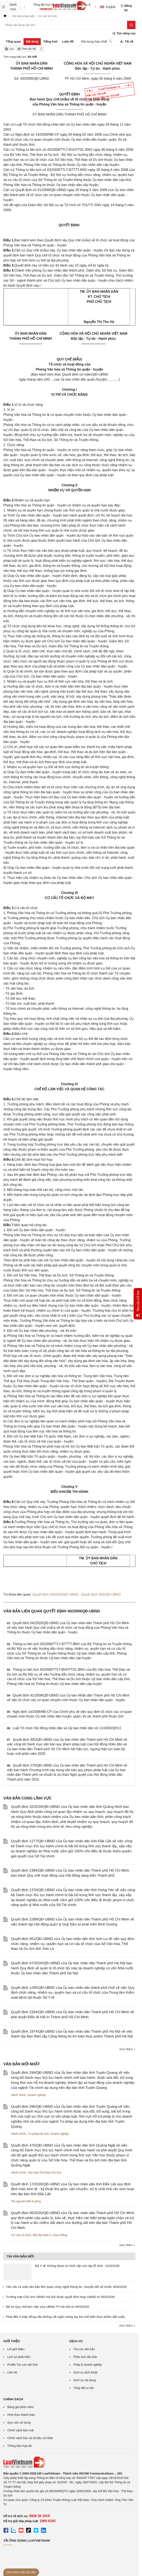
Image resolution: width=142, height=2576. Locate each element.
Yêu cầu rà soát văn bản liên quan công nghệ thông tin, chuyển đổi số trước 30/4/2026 (66, 2286)
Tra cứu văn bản (84, 2349)
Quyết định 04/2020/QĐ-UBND (55, 1594)
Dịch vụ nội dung (85, 2380)
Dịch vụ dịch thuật (86, 2372)
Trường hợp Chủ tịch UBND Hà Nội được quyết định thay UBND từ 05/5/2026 (60, 2297)
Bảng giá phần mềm (20, 2407)
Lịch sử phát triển (18, 2357)
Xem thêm (127, 2049)
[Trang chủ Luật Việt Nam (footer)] (69, 2462)
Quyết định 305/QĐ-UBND (101, 1594)
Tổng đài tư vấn (84, 2388)
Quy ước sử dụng (19, 2422)
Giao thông (60, 2235)
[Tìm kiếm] (131, 25)
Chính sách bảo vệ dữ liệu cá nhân (30, 2438)
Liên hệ (12, 2372)
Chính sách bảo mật (20, 2430)
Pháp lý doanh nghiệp (88, 2364)
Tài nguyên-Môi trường (26, 2201)
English (108, 7)
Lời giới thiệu (15, 2349)
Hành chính (18, 2095)
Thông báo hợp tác (19, 2445)
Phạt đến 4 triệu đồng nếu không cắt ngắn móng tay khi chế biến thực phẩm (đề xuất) (65, 2316)
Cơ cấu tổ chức (21, 2235)
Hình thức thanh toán (21, 2414)
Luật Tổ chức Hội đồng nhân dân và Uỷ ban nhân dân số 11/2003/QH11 (67, 1728)
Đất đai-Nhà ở (42, 2235)
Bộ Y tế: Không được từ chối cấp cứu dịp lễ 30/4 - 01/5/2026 (77, 2266)
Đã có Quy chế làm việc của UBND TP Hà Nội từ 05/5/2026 (47, 2306)
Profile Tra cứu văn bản (22, 2364)
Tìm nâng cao (123, 33)
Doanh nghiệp (37, 2095)
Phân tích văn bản (85, 2357)
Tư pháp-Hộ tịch (38, 2133)
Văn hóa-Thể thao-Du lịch (44, 2172)
